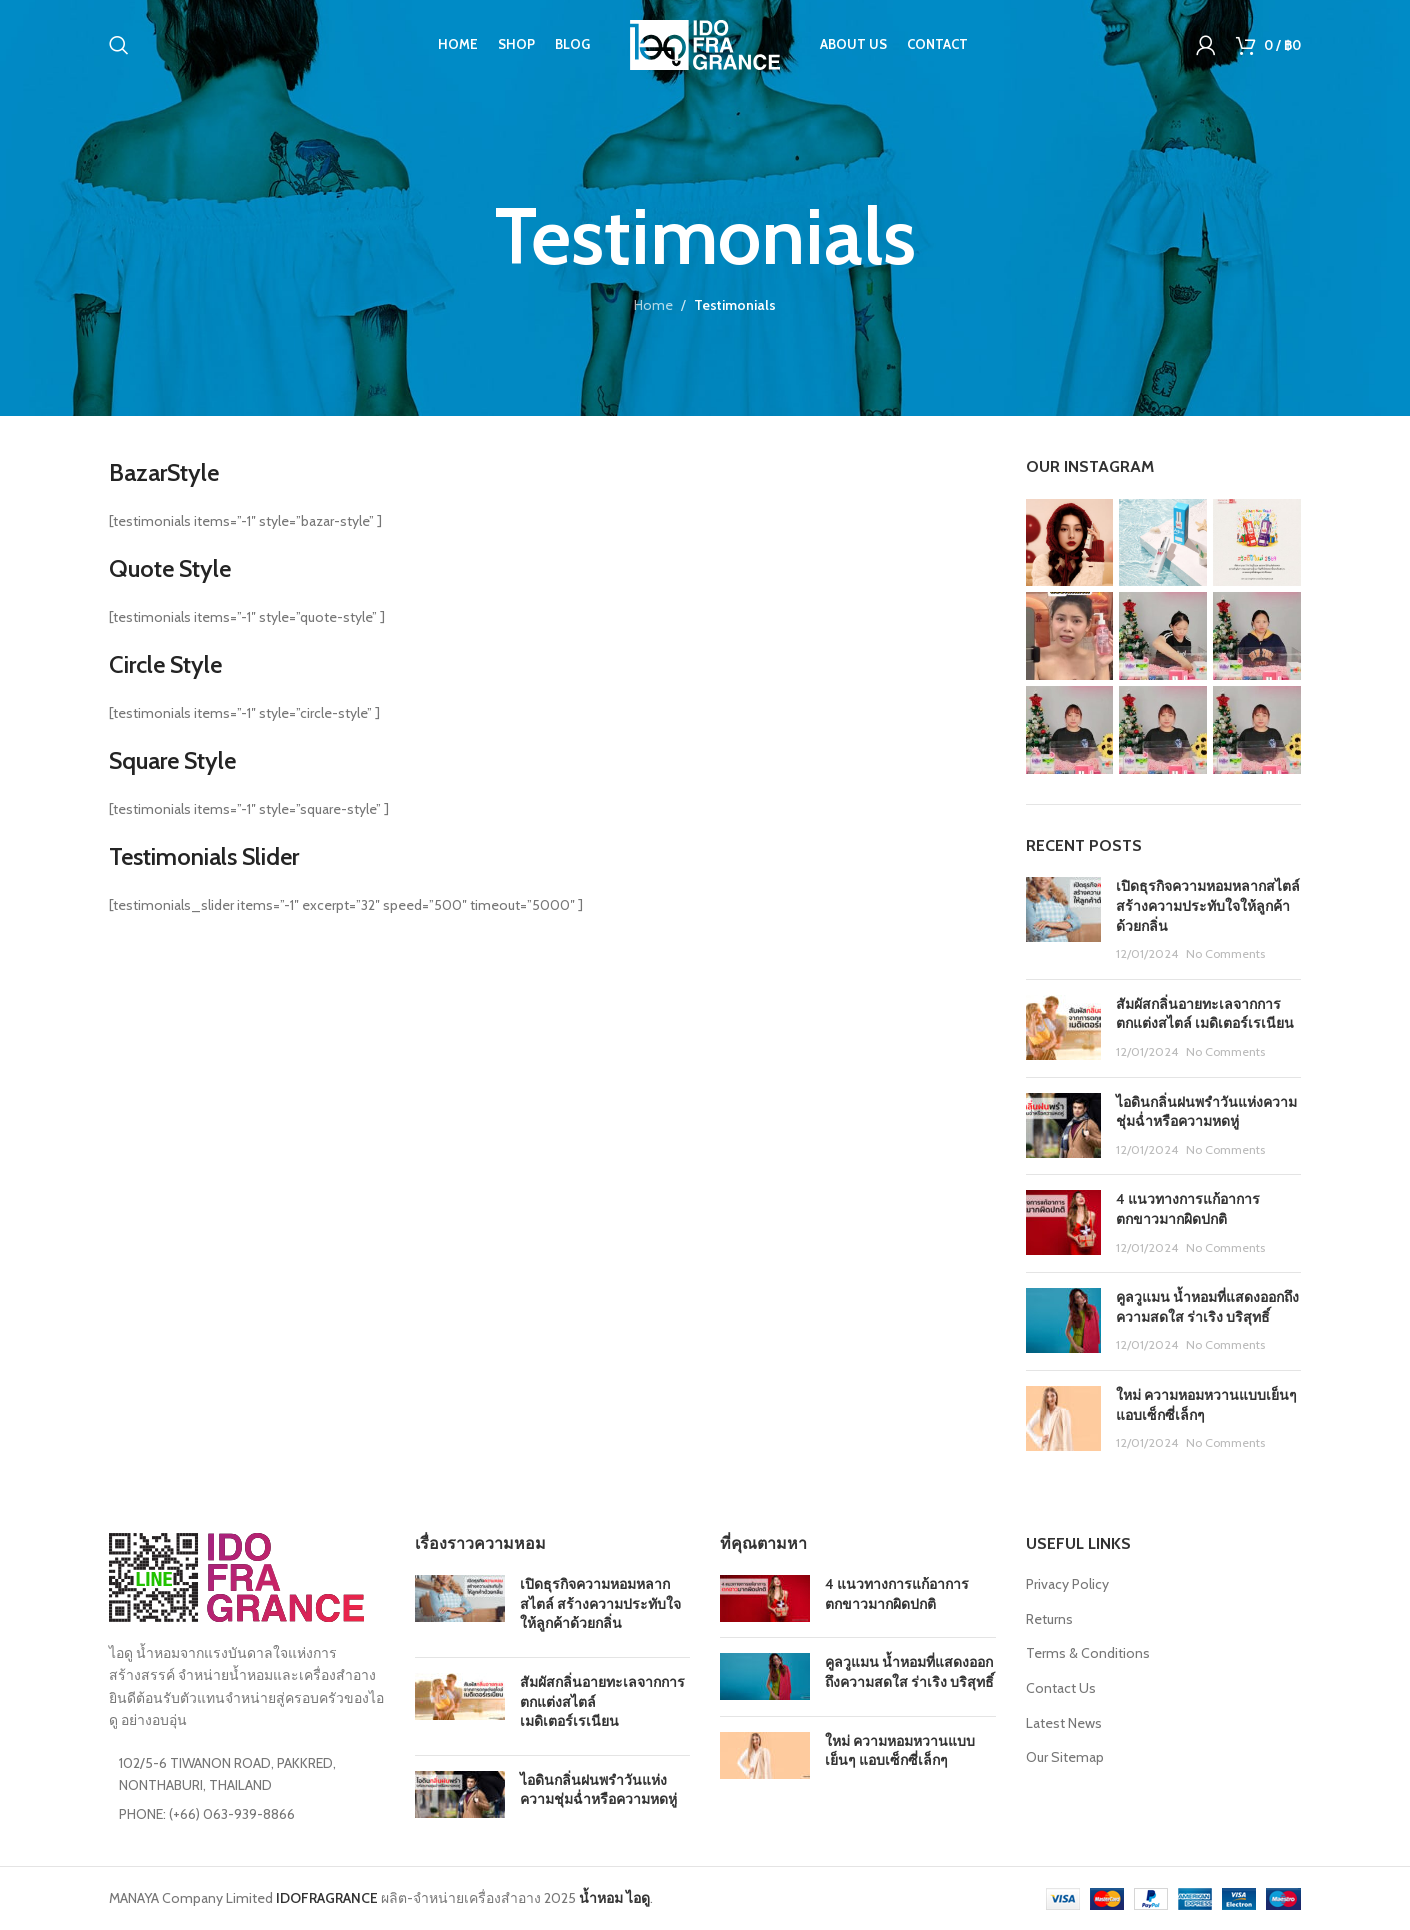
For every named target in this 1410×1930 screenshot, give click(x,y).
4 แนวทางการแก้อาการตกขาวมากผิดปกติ (1188, 1209)
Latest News (1064, 1723)
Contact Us (1061, 1688)
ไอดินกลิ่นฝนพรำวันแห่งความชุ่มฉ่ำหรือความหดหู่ (1206, 1112)
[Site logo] (705, 43)
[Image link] (236, 1576)
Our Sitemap (1065, 1757)
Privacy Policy (1067, 1584)
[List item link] (247, 1814)
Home (653, 305)
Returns (1049, 1619)
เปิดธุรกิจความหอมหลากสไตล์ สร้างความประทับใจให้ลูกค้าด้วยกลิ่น (1208, 905)
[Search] (119, 45)
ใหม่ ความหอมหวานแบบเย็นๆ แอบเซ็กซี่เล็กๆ (900, 1751)
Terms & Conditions (1088, 1653)
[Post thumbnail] (1063, 920)
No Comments (1225, 953)
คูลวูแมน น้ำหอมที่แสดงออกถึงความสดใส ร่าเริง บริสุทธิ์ (1207, 1307)
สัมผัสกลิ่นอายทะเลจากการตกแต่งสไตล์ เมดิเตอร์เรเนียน (1205, 1014)
